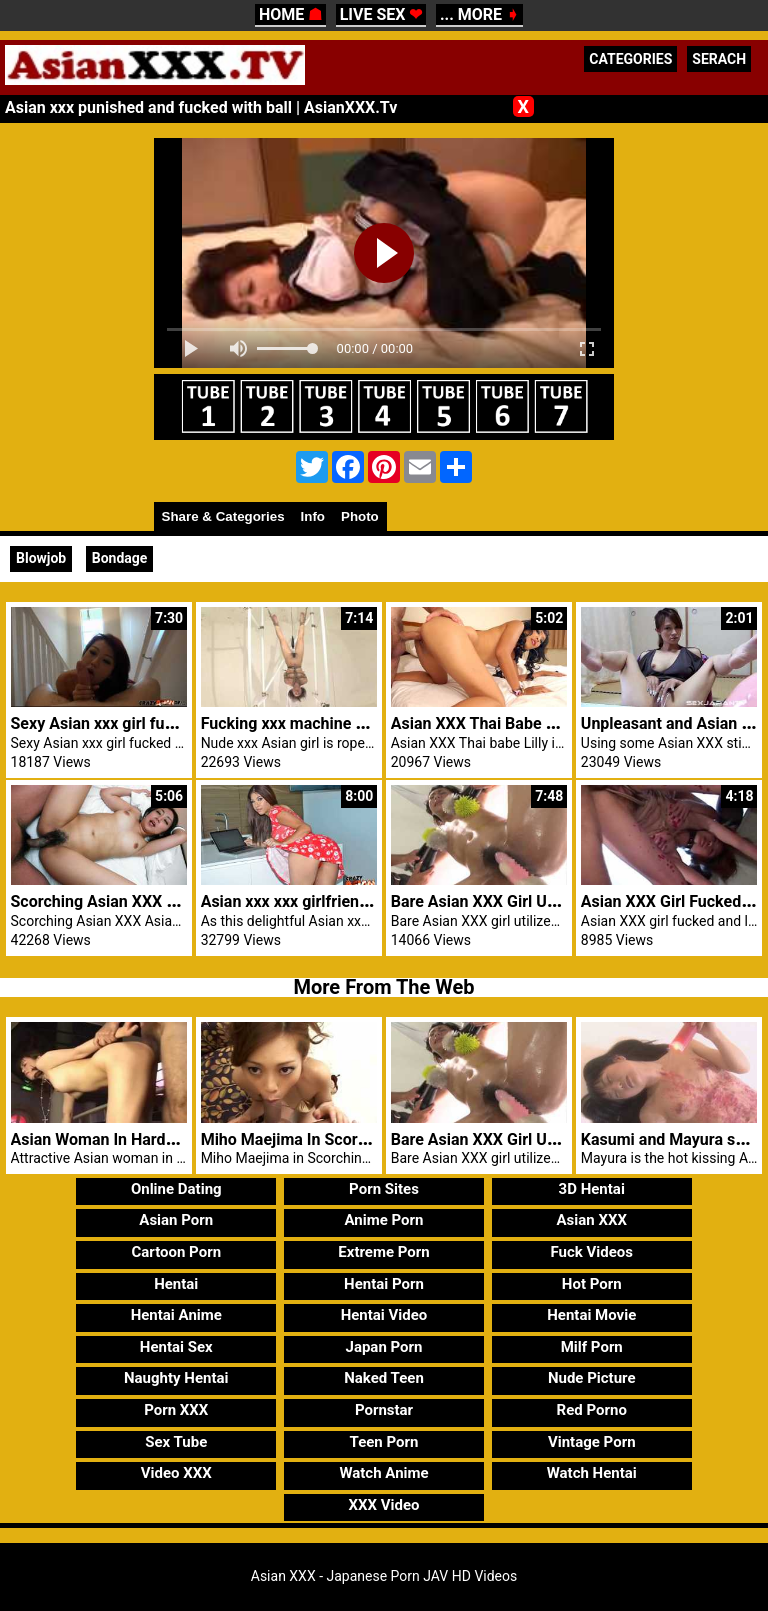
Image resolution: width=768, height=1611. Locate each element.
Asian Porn (176, 1220)
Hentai (176, 1284)
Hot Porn (592, 1284)
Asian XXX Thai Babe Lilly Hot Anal (516, 723)
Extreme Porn (383, 1252)
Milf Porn (592, 1347)
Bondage (120, 558)
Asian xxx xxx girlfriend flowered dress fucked (366, 901)
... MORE (479, 14)
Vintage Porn (592, 1442)
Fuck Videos (591, 1252)
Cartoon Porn (176, 1252)
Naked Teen (384, 1378)
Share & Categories (223, 516)
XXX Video (383, 1505)
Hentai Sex (176, 1347)
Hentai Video (384, 1315)
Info (313, 516)
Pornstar (384, 1410)
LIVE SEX (381, 14)
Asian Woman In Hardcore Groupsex (140, 1139)
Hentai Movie (591, 1315)
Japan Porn (384, 1347)
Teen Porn (384, 1442)
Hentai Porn (384, 1284)
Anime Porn (384, 1220)
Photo (360, 516)
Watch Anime (383, 1473)
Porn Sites (384, 1189)
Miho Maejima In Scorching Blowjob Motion (357, 1139)
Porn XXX (176, 1410)
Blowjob (41, 558)
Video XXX (176, 1473)
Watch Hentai (592, 1473)
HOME (290, 14)
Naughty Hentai (176, 1378)
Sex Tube (176, 1442)
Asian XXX (591, 1220)
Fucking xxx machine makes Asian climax (350, 723)
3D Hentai (592, 1189)
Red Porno (592, 1410)
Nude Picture (592, 1378)
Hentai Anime (176, 1315)
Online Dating (176, 1189)
